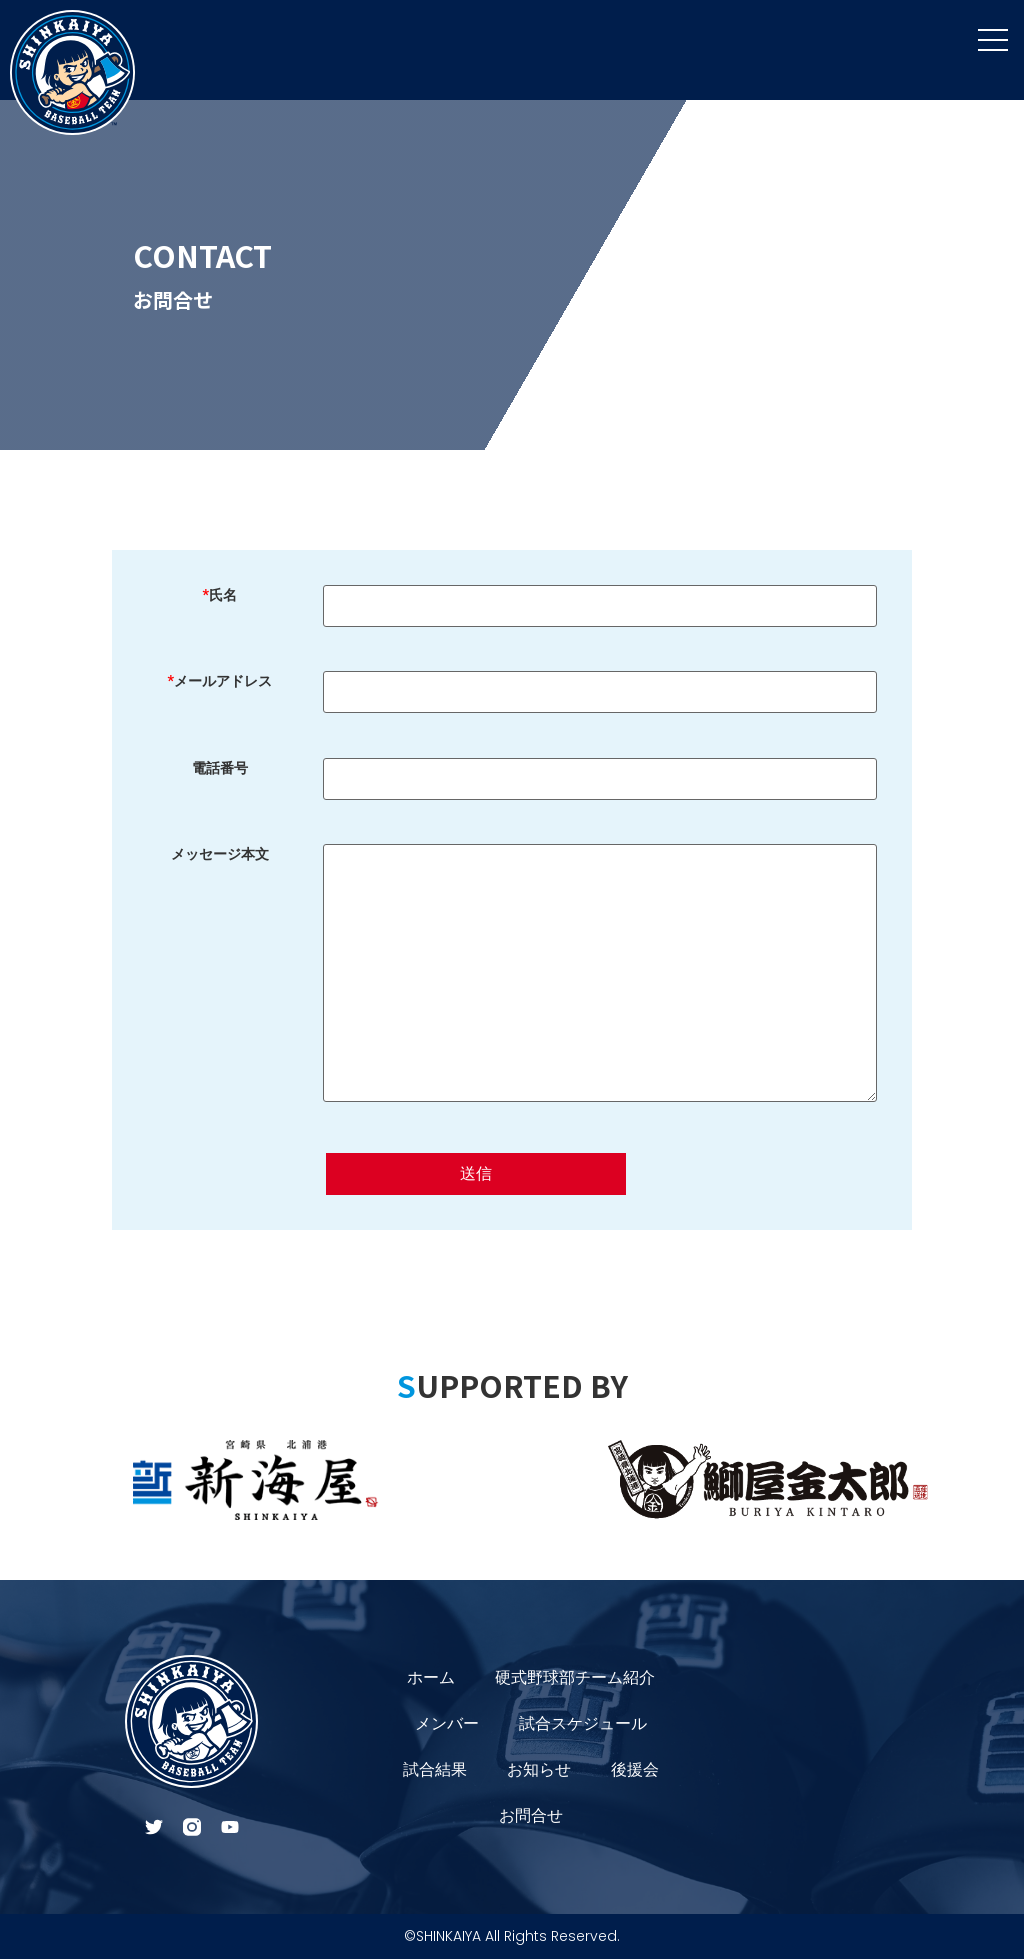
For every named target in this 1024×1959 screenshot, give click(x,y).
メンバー (447, 1723)
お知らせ (539, 1769)
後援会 (635, 1769)
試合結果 (435, 1769)
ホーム (431, 1677)
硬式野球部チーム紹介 (575, 1677)
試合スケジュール (583, 1723)
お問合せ (531, 1815)
